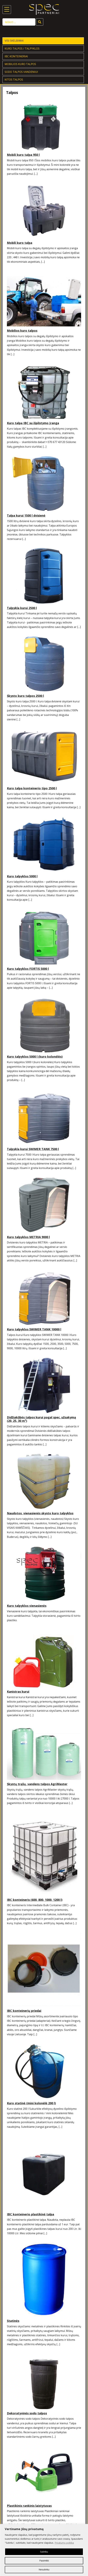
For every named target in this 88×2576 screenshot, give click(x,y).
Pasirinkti (44, 2560)
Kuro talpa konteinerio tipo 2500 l (32, 788)
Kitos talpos (14, 79)
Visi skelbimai (14, 40)
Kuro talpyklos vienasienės (26, 1606)
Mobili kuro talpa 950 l (23, 155)
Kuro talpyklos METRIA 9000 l (28, 1237)
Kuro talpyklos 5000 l (22, 876)
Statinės (13, 2321)
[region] (44, 2550)
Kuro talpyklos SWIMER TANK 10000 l (34, 1329)
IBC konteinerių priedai (24, 2011)
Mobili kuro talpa (19, 243)
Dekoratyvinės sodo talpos (27, 2413)
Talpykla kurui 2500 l (22, 608)
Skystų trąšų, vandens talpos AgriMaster (37, 1784)
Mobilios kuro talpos (20, 64)
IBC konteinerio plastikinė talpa (30, 2214)
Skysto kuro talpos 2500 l (25, 696)
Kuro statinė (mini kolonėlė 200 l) (31, 2103)
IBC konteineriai (16, 56)
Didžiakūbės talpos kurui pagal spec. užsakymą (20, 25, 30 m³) (41, 1419)
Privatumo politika (64, 2542)
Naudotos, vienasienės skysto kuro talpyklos (40, 1513)
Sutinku (44, 2551)
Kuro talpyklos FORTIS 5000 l (28, 969)
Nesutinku (44, 2569)
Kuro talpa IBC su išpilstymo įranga (33, 423)
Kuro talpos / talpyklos (22, 48)
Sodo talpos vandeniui (21, 72)
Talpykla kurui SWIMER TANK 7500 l (33, 1149)
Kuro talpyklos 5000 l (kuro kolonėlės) (35, 1057)
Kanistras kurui (18, 1692)
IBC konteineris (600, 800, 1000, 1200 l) (34, 1900)
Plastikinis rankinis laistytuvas (29, 2506)
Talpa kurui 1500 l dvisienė (26, 515)
